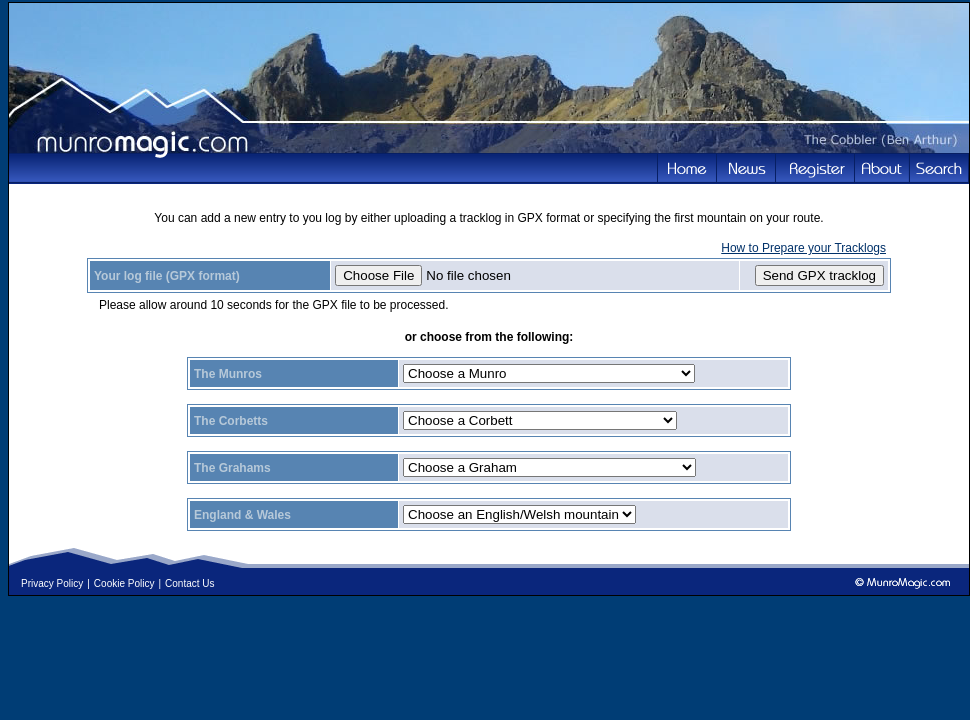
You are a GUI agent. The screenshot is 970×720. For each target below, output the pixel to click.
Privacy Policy (52, 583)
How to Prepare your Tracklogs (803, 248)
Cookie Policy (124, 583)
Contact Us (189, 583)
